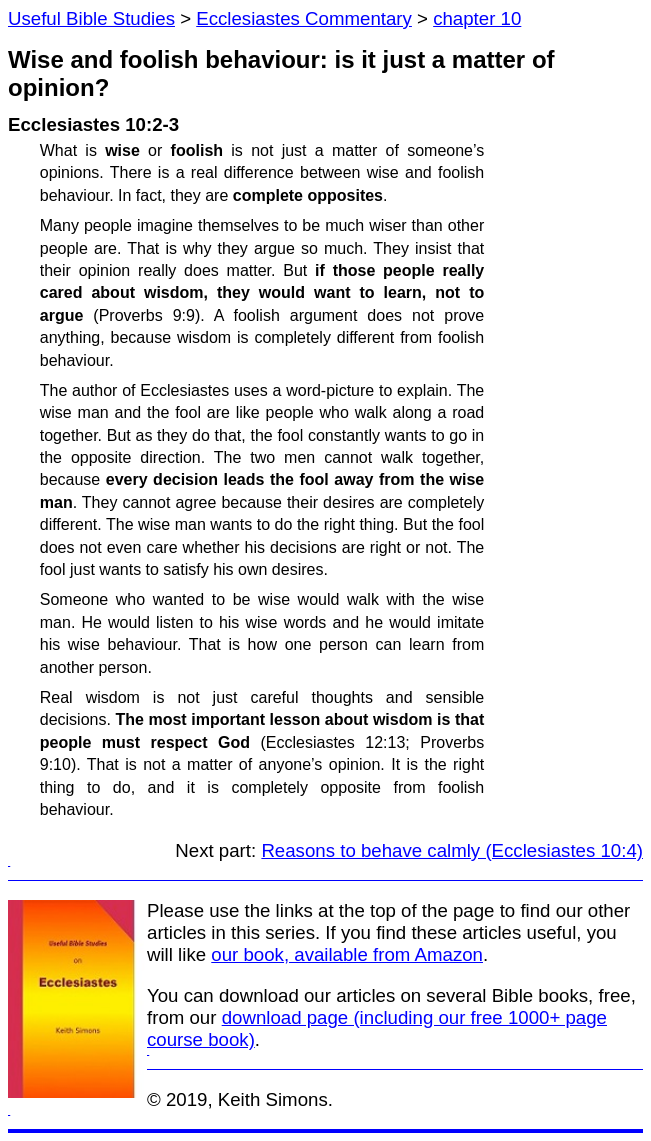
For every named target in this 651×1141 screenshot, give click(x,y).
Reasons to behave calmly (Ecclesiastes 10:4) (452, 850)
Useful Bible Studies (91, 18)
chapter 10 (477, 18)
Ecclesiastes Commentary (304, 18)
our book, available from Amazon (347, 954)
